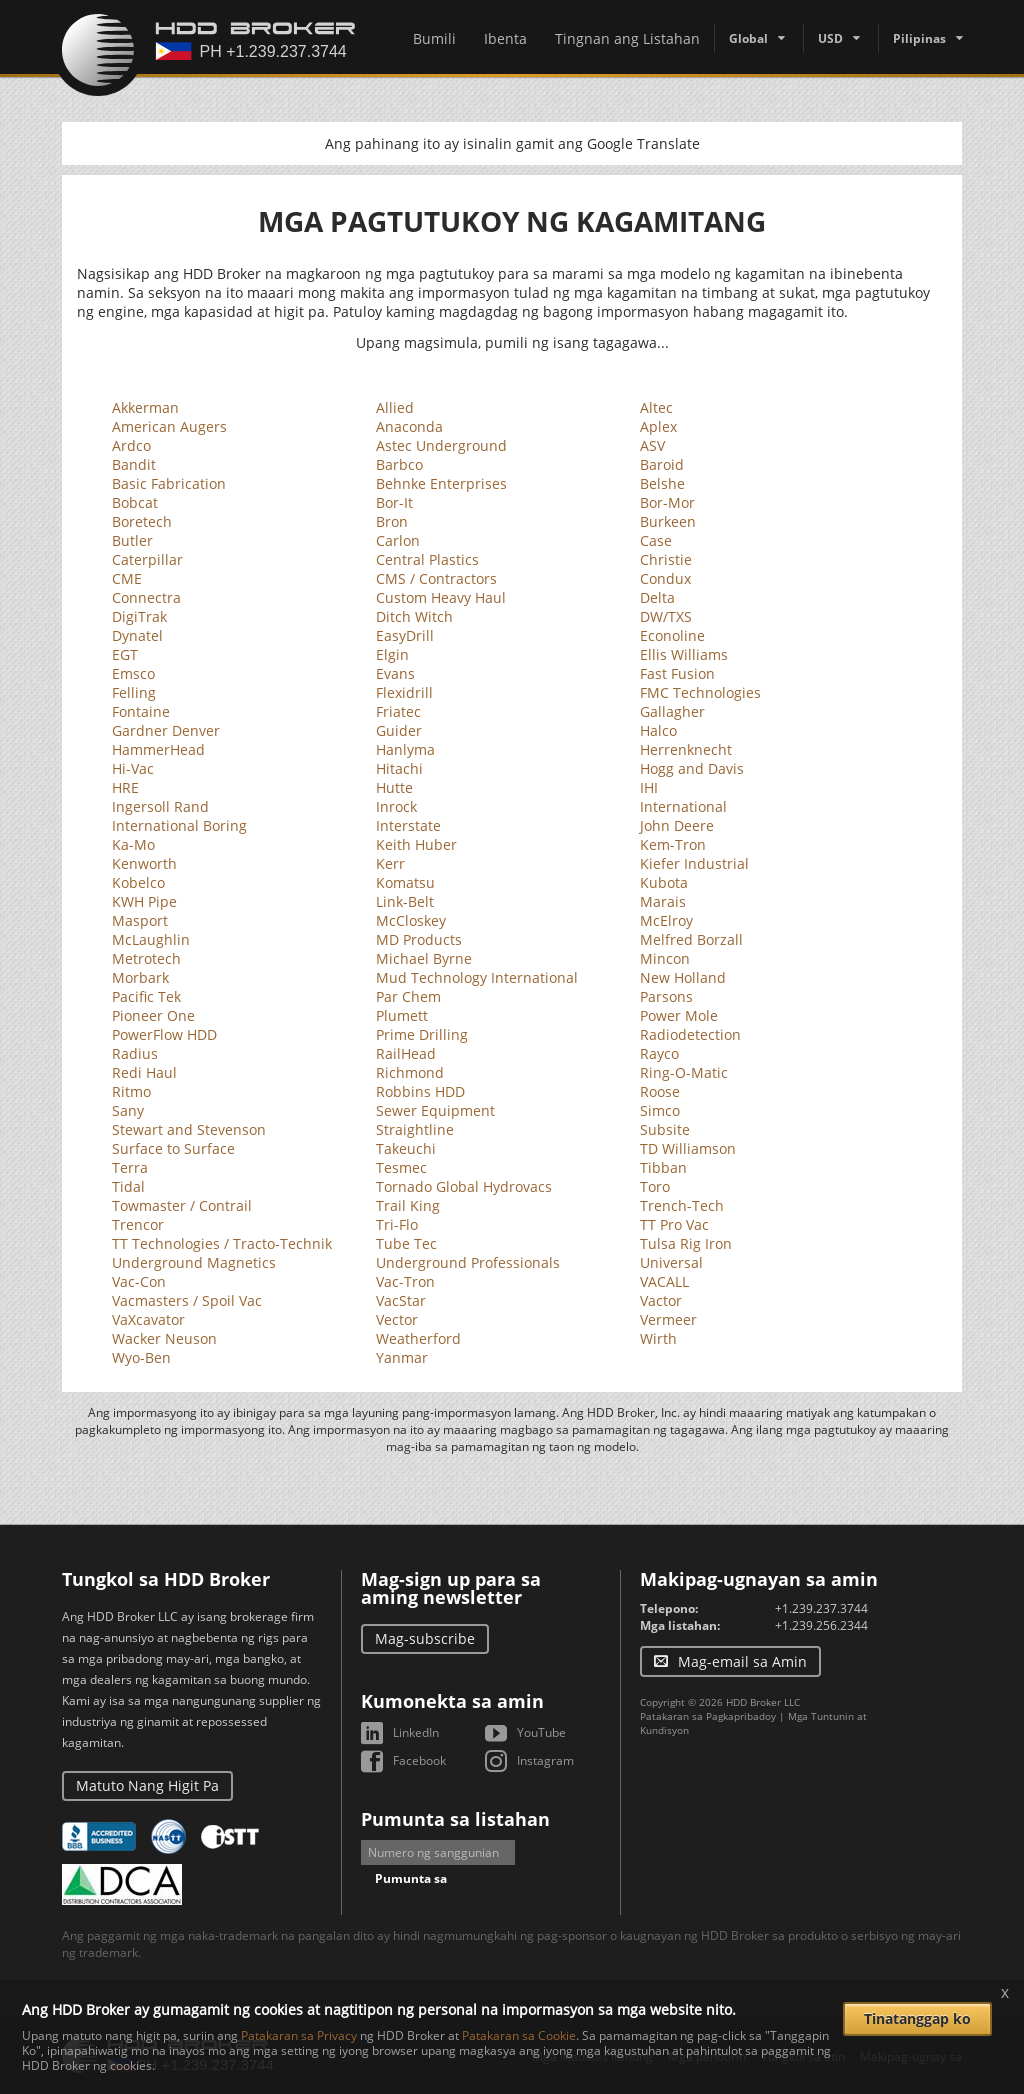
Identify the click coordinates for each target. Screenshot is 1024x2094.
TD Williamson (688, 1148)
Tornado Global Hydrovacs (464, 1186)
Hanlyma (405, 749)
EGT (125, 654)
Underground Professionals (468, 1262)
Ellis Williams (684, 654)
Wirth (658, 1338)
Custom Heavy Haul (441, 597)
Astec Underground (441, 445)
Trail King (408, 1205)
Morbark (140, 977)
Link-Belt (405, 901)
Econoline (672, 635)
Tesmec (401, 1167)
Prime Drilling (422, 1034)
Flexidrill (404, 692)
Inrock (396, 806)
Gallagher (672, 711)
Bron (392, 521)
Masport (140, 920)
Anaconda (409, 426)
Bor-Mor (667, 502)
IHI (649, 787)
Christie (666, 559)
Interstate (408, 825)
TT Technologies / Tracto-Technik (222, 1243)
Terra (130, 1167)
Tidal (128, 1186)
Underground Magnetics (194, 1262)
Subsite (665, 1129)
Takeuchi (406, 1148)
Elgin (392, 654)
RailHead (406, 1053)
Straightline (415, 1129)
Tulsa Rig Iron (686, 1243)
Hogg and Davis (692, 768)
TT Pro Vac (674, 1224)
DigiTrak (139, 616)
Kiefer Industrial (694, 863)
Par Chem (408, 996)
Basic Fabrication (169, 483)
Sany (128, 1110)
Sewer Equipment (435, 1110)
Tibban (663, 1167)
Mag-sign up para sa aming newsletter (451, 1588)
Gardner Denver (166, 730)
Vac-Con (139, 1281)
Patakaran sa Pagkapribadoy (708, 1716)
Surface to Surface (173, 1148)
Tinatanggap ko (917, 2018)
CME (127, 578)
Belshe (662, 483)
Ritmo (131, 1091)
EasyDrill (405, 635)
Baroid (662, 464)
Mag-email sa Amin (742, 1661)
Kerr (390, 863)
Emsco (133, 673)
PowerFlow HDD (164, 1034)
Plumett (402, 1015)
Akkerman (145, 407)
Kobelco (138, 882)
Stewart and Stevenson (189, 1129)
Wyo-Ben (141, 1357)
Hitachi (399, 768)
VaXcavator (148, 1319)
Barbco (399, 464)
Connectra (146, 597)
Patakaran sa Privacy (299, 2035)
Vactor (661, 1300)
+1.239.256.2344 (821, 1625)
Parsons (666, 996)
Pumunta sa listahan (455, 1819)
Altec (656, 407)
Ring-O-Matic (684, 1072)
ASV (652, 445)
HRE (125, 787)
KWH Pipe (144, 901)
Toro (655, 1186)
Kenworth (144, 863)
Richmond (410, 1072)
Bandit (134, 464)
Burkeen (668, 521)
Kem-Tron (673, 844)
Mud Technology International (477, 977)
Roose (660, 1091)
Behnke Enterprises (441, 483)
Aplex (658, 426)
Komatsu (405, 882)
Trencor (138, 1224)
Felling (134, 692)
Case (656, 540)
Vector (397, 1319)
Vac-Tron (405, 1281)
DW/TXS (666, 616)
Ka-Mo (133, 844)
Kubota (664, 882)
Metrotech (146, 958)
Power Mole (679, 1015)
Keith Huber (416, 844)
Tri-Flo (397, 1224)
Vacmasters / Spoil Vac (187, 1300)
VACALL (664, 1281)
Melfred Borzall (691, 939)
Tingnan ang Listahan (627, 38)
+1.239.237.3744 (821, 1608)
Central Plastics (427, 559)
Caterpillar (147, 559)
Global (748, 38)
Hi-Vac (133, 768)
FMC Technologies (700, 692)
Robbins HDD (420, 1091)
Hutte (394, 787)
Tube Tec (406, 1243)
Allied (395, 407)
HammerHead (158, 749)
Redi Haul (144, 1072)
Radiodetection (690, 1034)
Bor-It (394, 502)
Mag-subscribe (425, 1638)
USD (830, 38)
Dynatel (137, 635)
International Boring (179, 825)
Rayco (659, 1053)
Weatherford (418, 1338)
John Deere (677, 825)
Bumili (434, 38)
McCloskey (411, 920)
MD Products (419, 939)
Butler (132, 540)
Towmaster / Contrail (182, 1205)
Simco (660, 1110)
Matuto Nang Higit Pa (147, 1785)
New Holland (683, 977)
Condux (665, 578)
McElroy (666, 920)
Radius (135, 1053)
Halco (658, 730)
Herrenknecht (686, 749)
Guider (399, 730)
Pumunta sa (411, 1878)
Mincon (665, 958)
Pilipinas (919, 38)
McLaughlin (151, 939)
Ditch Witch (414, 616)
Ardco (131, 445)
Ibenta (505, 38)
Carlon (398, 540)
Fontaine (141, 711)
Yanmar (402, 1357)
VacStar (401, 1300)
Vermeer (668, 1319)
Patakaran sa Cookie (519, 2035)
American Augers (169, 426)
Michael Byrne (424, 958)
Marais (663, 901)
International (683, 806)
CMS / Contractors (436, 578)
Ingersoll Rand (160, 806)
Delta (657, 597)
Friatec (398, 711)
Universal (671, 1262)
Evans (395, 673)
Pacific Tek (146, 996)
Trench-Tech (682, 1205)
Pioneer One (153, 1015)
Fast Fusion (677, 673)
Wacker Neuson (164, 1338)
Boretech (142, 521)
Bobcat (135, 502)
